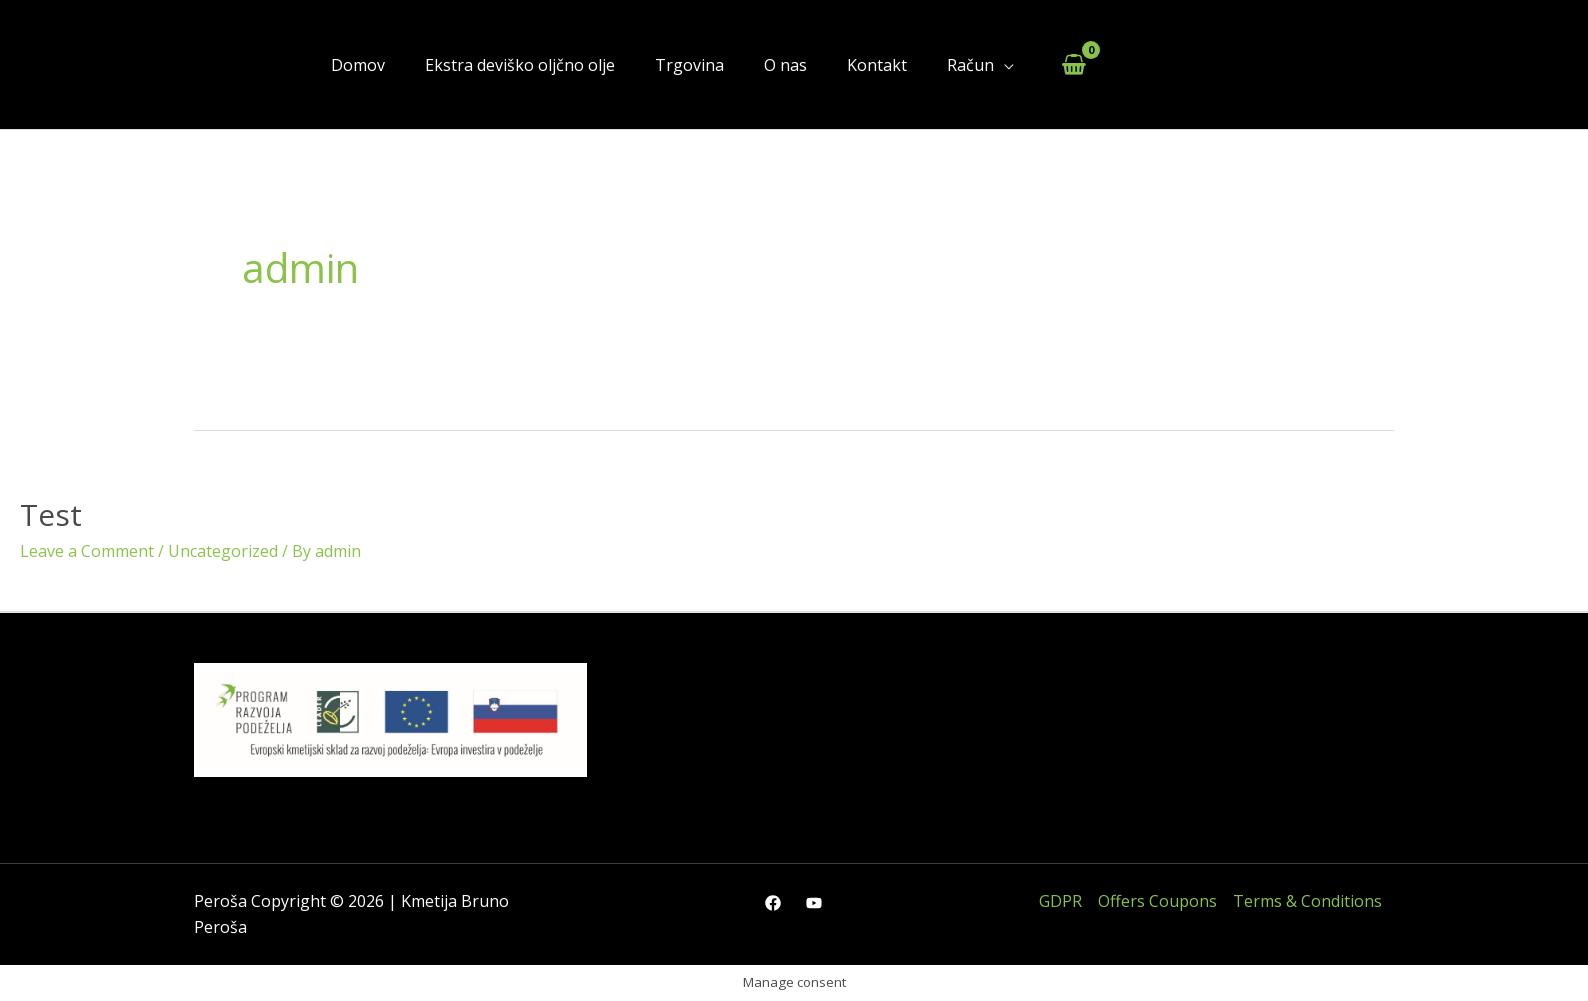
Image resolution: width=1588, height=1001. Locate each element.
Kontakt (877, 65)
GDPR (1060, 901)
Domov (358, 65)
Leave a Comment (87, 551)
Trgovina (689, 65)
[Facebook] (773, 903)
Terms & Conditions (1307, 901)
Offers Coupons (1157, 901)
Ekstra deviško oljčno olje (520, 65)
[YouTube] (814, 903)
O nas (785, 65)
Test (51, 514)
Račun (970, 65)
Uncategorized (223, 551)
